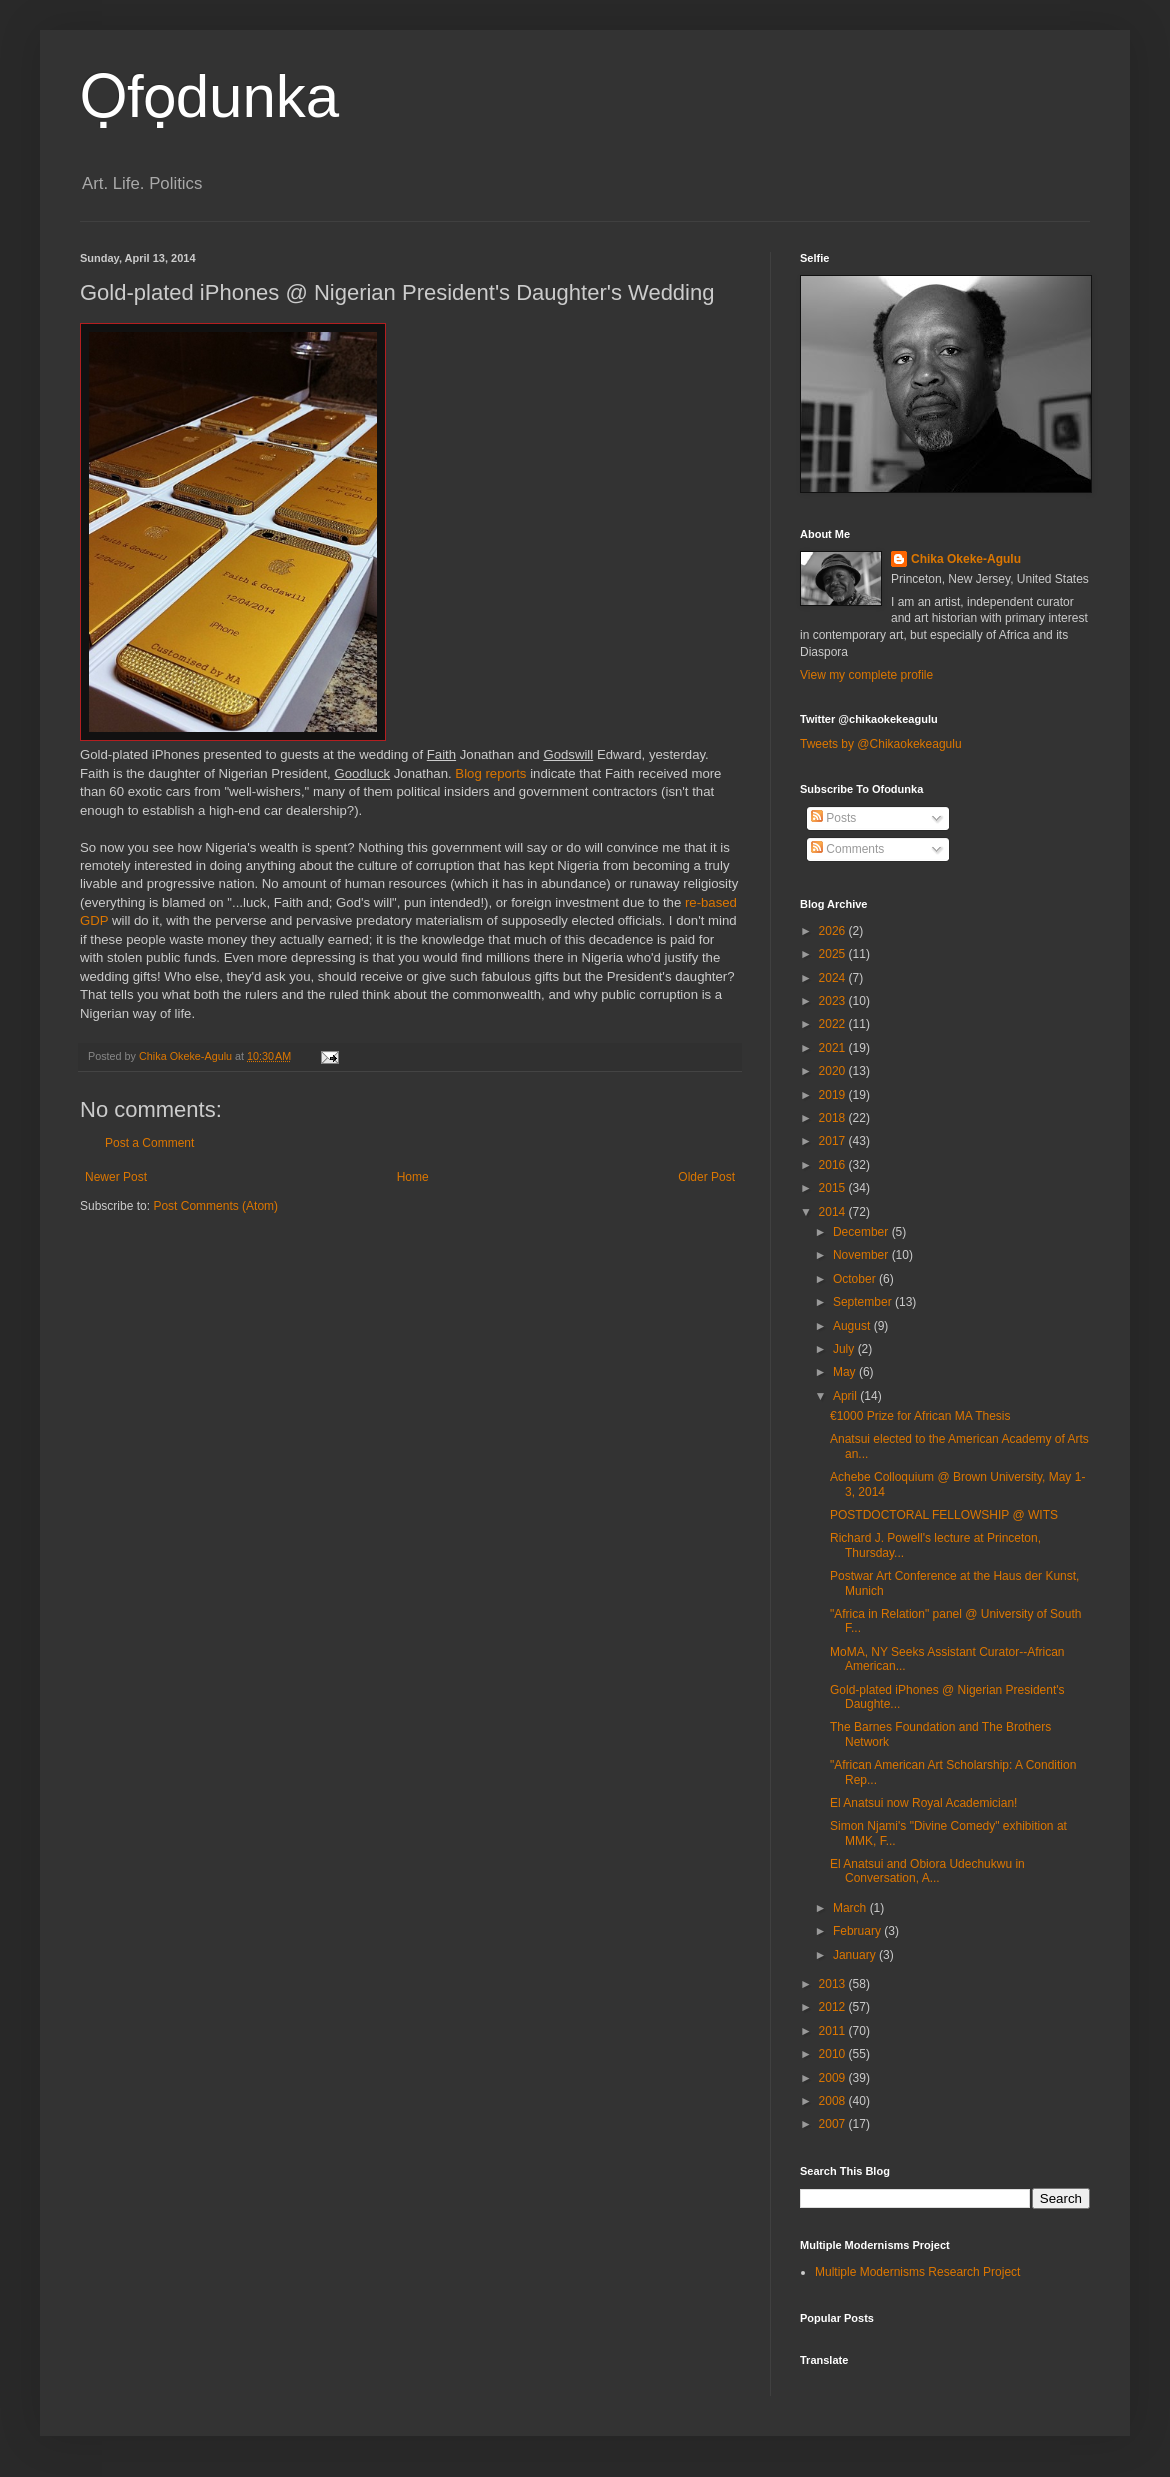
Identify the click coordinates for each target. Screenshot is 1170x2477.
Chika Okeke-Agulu (966, 559)
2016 (834, 1165)
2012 (834, 2007)
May (846, 1372)
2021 (834, 1048)
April (846, 1396)
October (856, 1279)
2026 (834, 931)
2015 (834, 1188)
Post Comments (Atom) (215, 1206)
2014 (834, 1212)
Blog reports (490, 773)
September (864, 1302)
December (862, 1232)
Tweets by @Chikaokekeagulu (881, 744)
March (851, 1908)
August (853, 1326)
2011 (834, 2031)
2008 (834, 2101)
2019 (834, 1095)
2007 (834, 2124)
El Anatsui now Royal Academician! (923, 1803)
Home (413, 1177)
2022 (834, 1024)
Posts (833, 818)
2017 (834, 1141)
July (845, 1349)
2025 (834, 954)
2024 (834, 978)
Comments (847, 849)
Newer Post (116, 1177)
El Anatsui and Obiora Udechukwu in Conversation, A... (927, 1871)
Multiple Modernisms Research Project (917, 2272)
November (862, 1255)
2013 (834, 1984)
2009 (834, 2078)
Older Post (706, 1177)
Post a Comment (149, 1143)
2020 (834, 1071)
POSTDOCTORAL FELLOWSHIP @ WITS (944, 1515)
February (858, 1931)
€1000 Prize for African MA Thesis (920, 1416)
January (856, 1955)
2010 (834, 2054)
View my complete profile (866, 675)
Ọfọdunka (209, 96)
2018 (834, 1118)
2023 (834, 1001)
